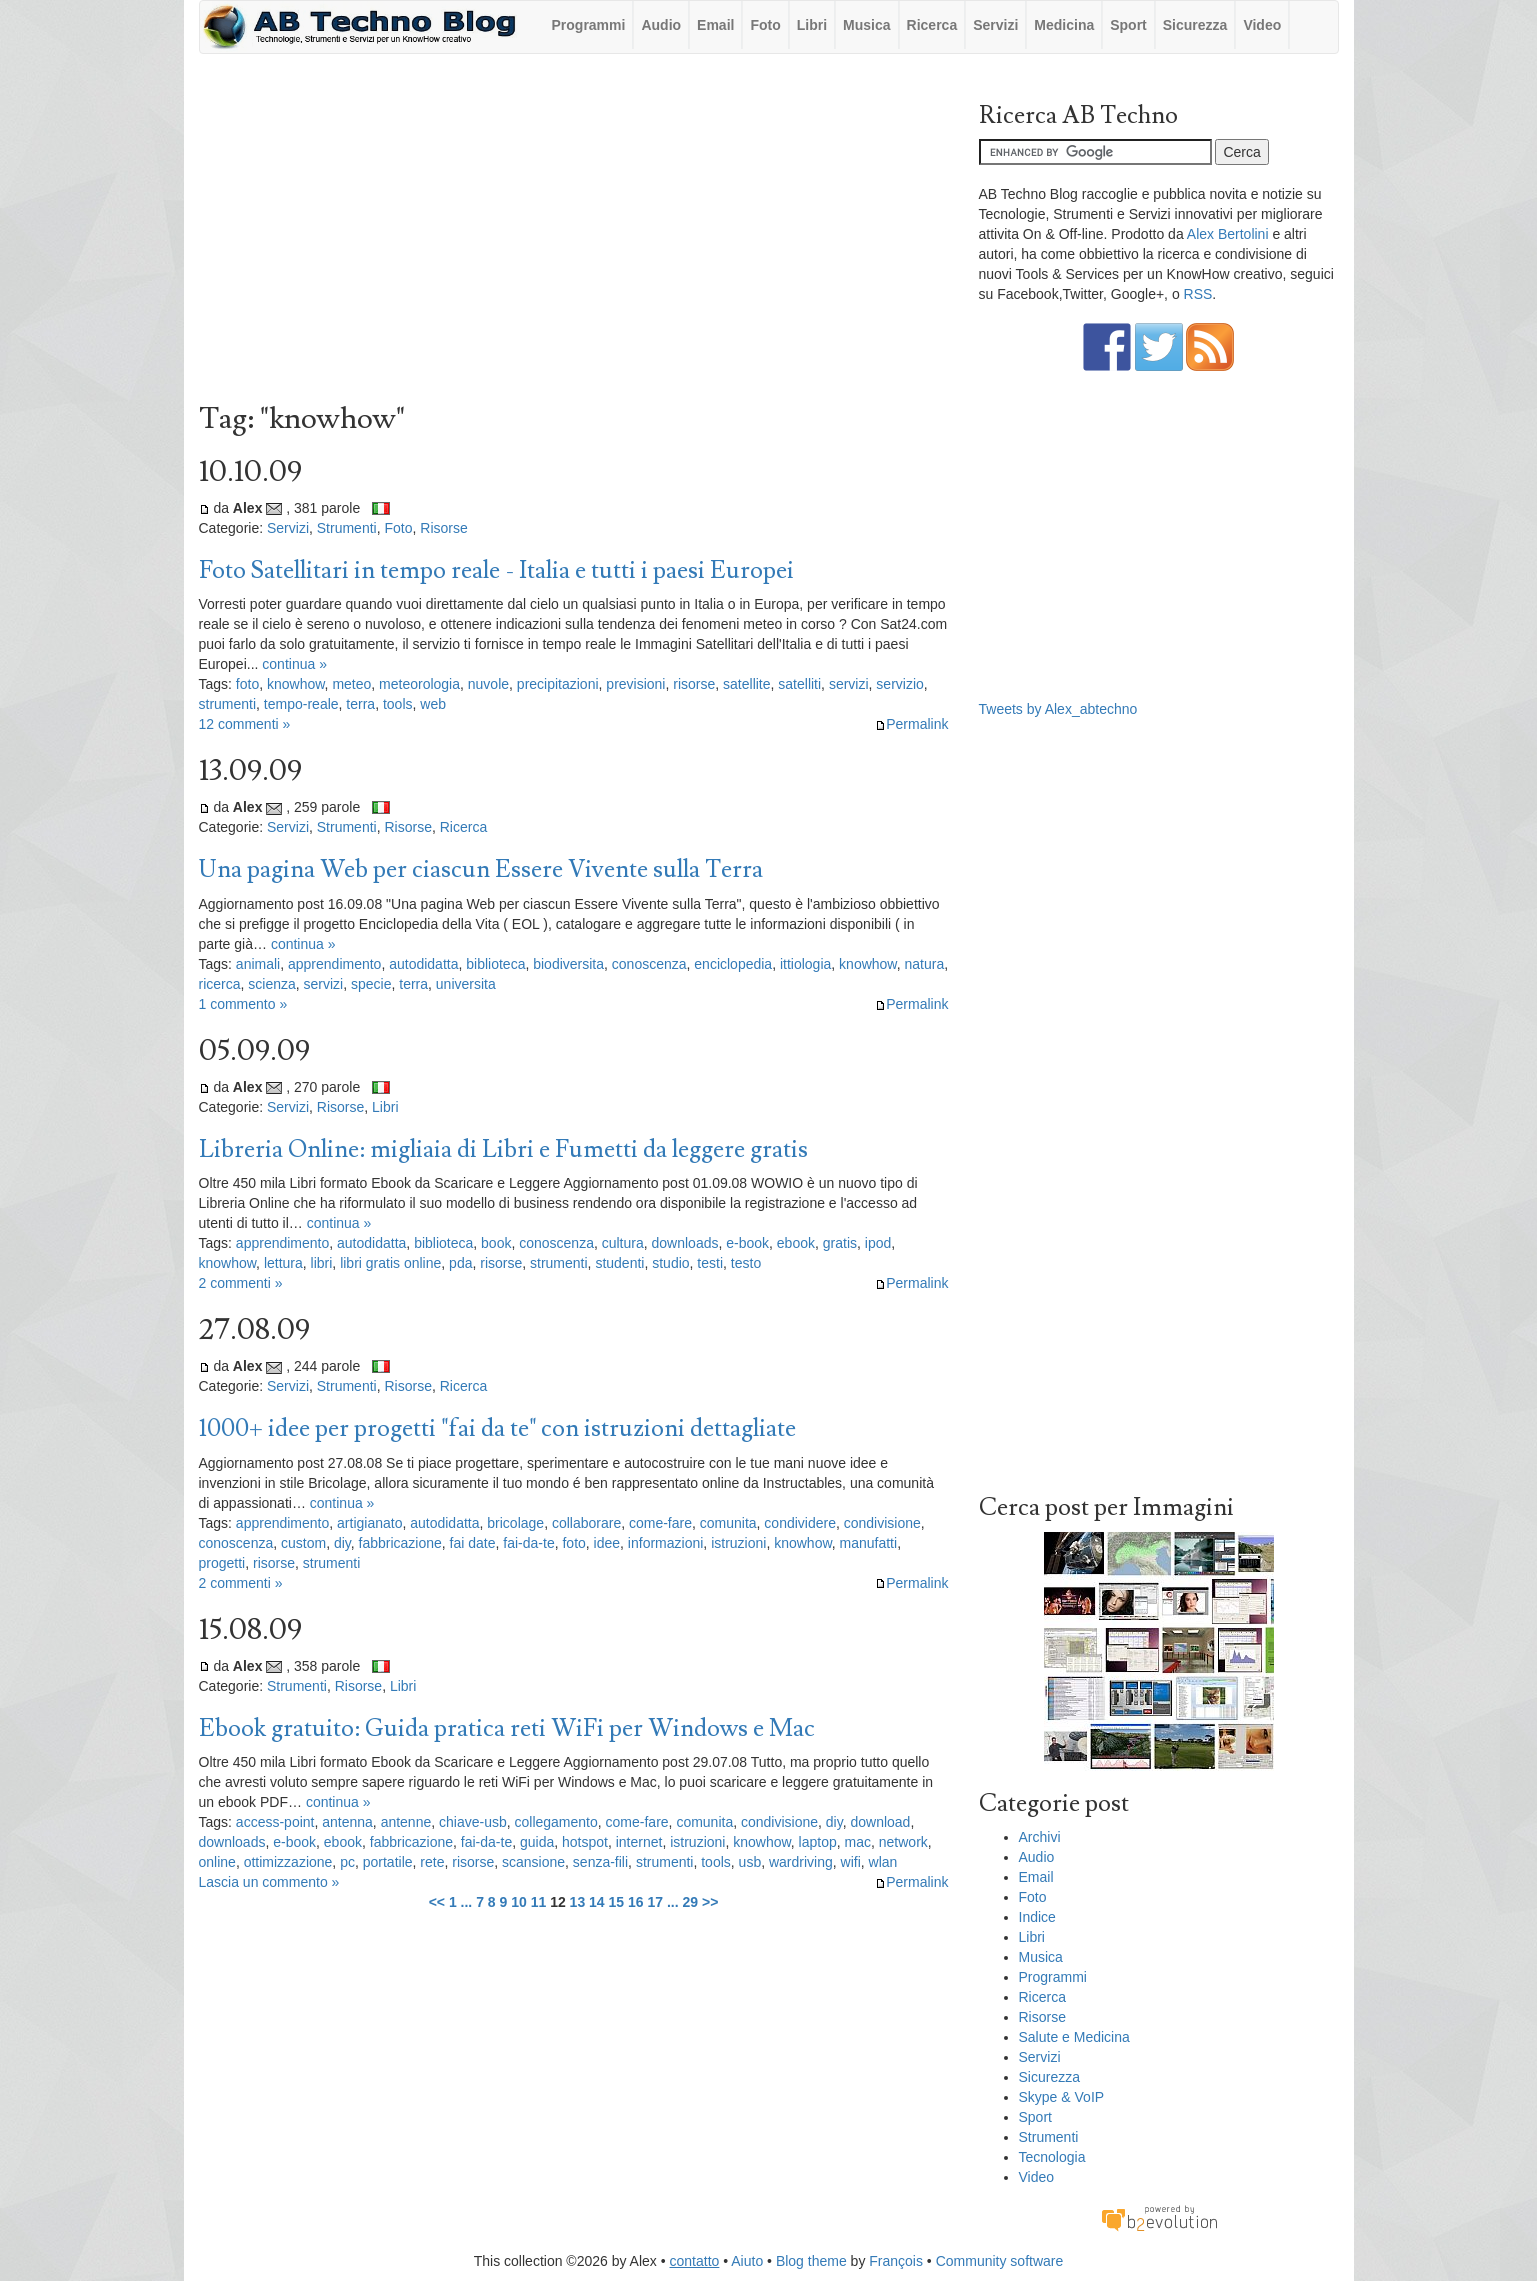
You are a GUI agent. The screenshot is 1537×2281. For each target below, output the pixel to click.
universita (466, 984)
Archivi (1040, 1837)
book (496, 1243)
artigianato (369, 1523)
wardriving (801, 1862)
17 (655, 1902)
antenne (406, 1822)
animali (258, 964)
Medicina (1064, 25)
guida (537, 1842)
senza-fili (600, 1862)
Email (715, 25)
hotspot (585, 1842)
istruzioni (738, 1543)
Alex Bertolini (1228, 234)
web (433, 704)
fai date (473, 1543)
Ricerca (932, 25)
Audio (661, 25)
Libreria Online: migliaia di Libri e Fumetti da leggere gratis (503, 1149)
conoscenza (649, 964)
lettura (283, 1263)
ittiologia (805, 964)
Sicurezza (1195, 25)
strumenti (228, 704)
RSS (1198, 294)
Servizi (995, 25)
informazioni (665, 1543)
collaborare (586, 1523)
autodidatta (423, 964)
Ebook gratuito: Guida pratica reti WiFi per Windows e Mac (507, 1728)
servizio (899, 684)
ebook (796, 1243)
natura (924, 964)
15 (617, 1902)
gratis (840, 1243)
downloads (685, 1243)
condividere (800, 1523)
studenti (619, 1263)
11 (539, 1902)
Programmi (589, 25)
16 (636, 1902)
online (217, 1862)
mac (858, 1842)
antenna (347, 1822)
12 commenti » (245, 724)
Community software (1000, 2261)
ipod (878, 1243)
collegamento (556, 1822)
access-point (275, 1822)
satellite (746, 684)
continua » (294, 664)
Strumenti (347, 528)
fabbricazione (400, 1543)
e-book (747, 1243)
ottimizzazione (288, 1862)
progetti (222, 1563)
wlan (883, 1862)
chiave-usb (473, 1822)
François (896, 2261)
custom (303, 1543)
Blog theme (811, 2261)
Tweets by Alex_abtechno (1058, 709)
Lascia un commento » (269, 1882)
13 (578, 1902)
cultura (623, 1243)
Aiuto (747, 2261)
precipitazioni (558, 684)
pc (347, 1862)
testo (746, 1263)
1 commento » (243, 1004)
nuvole (488, 684)
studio (670, 1263)
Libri (812, 25)
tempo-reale (301, 704)
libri (322, 1263)
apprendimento (334, 964)
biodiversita (568, 964)
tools (398, 704)
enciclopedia (733, 964)
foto (247, 684)
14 (597, 1902)
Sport (1128, 25)
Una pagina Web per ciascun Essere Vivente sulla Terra (481, 869)
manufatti (869, 1543)
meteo (351, 684)
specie (371, 984)
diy (342, 1543)
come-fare (660, 1523)
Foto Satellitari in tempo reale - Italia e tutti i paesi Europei (496, 570)
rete (432, 1862)
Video (1262, 25)
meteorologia (419, 684)
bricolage (515, 1523)
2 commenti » (241, 1283)
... (467, 1902)
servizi (849, 684)
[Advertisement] (574, 233)
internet (639, 1842)
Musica (866, 25)
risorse (694, 684)
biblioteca (495, 964)
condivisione (882, 1523)
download (880, 1822)
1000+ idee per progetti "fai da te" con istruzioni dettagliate (497, 1428)
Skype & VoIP (1062, 2097)
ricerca (220, 984)
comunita (728, 1523)
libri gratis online (390, 1263)
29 (691, 1902)
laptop (818, 1842)
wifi (851, 1862)
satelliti (799, 684)
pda (460, 1263)
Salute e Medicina (1074, 2037)
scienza (271, 984)
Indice (1037, 1917)
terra (360, 704)
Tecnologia (1052, 2157)
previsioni (635, 684)
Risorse (443, 528)
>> (710, 1902)
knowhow (296, 684)
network (903, 1842)
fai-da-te (528, 1543)
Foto (765, 25)
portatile (388, 1862)
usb (750, 1862)
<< (437, 1902)
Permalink (911, 724)
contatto (695, 2261)
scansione (533, 1862)
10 (519, 1902)
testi (710, 1263)
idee (607, 1543)
